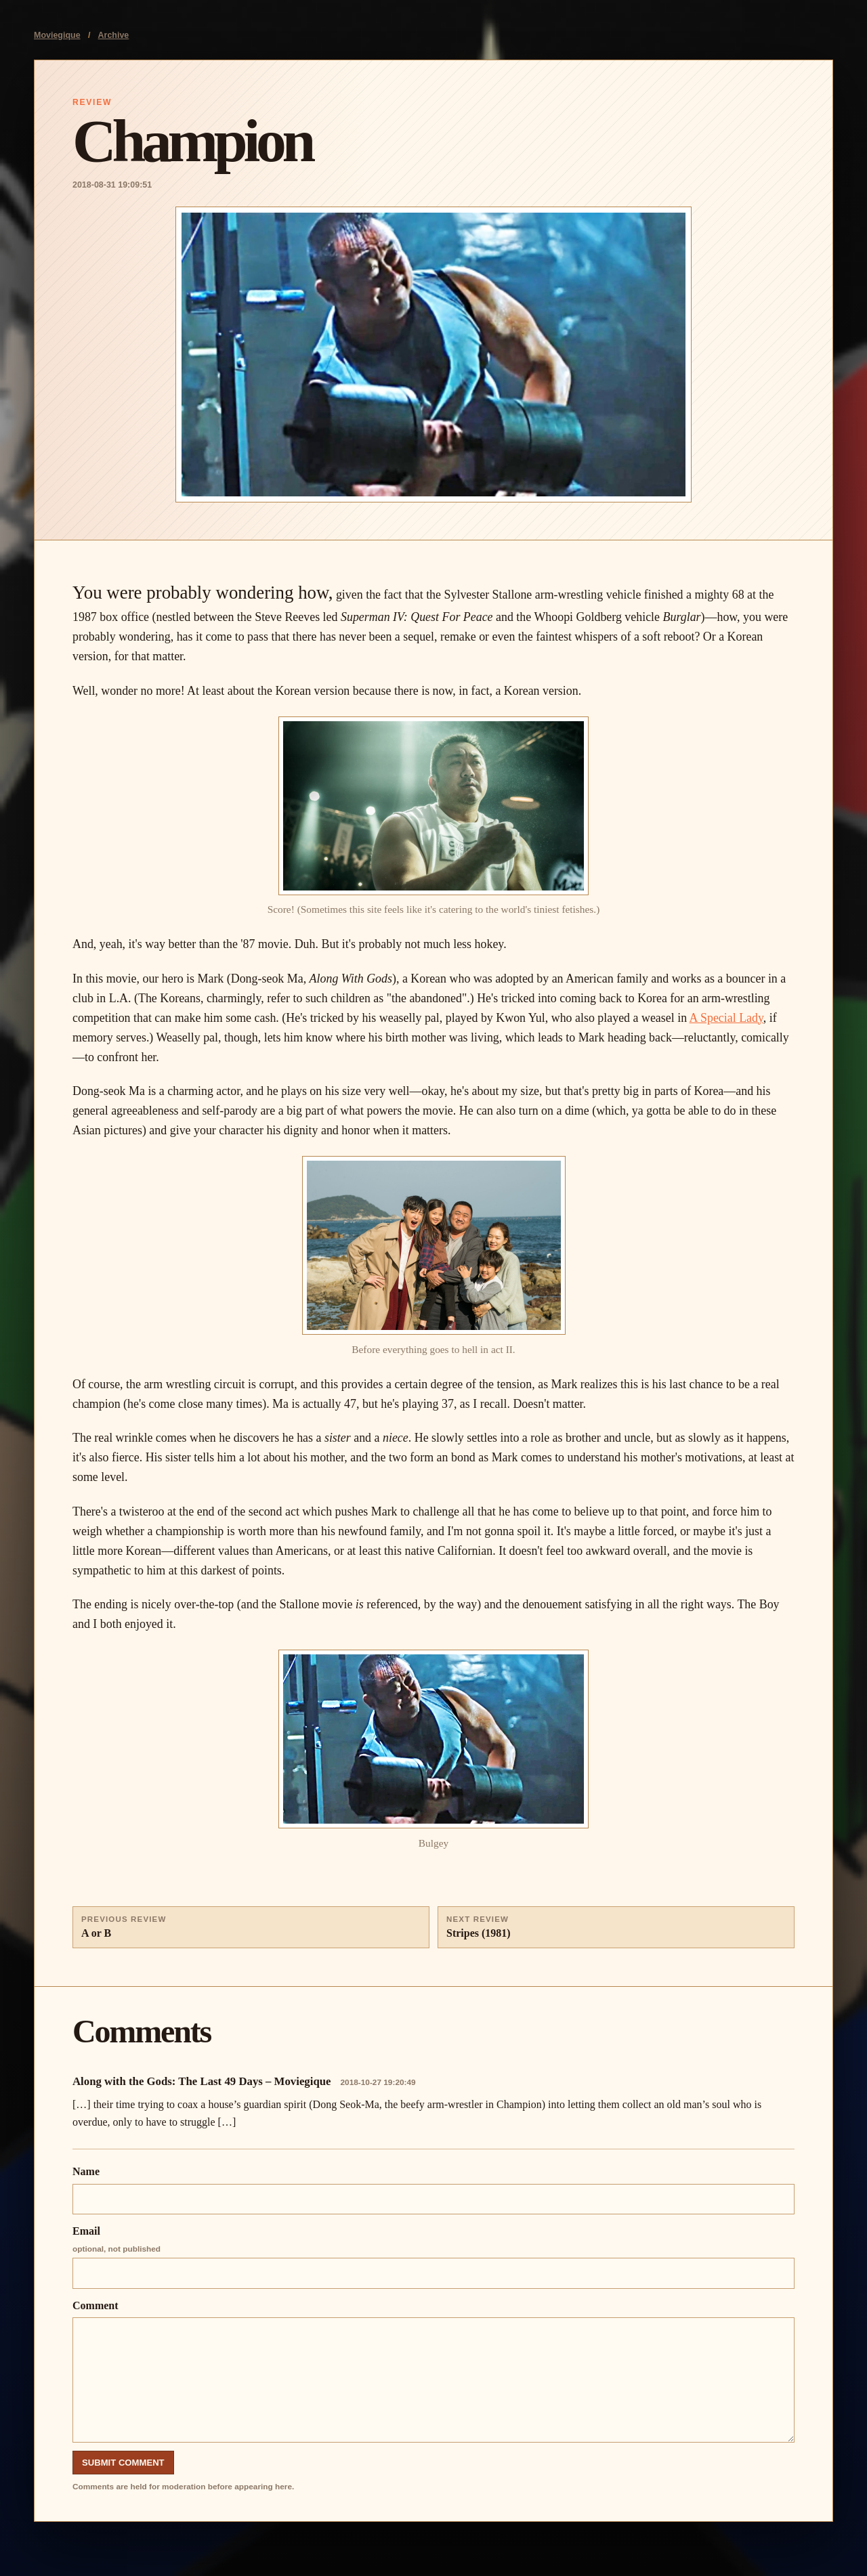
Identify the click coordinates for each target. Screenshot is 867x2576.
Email (433, 2257)
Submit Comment (123, 2462)
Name (433, 2190)
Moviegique (57, 35)
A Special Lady (726, 1018)
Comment (433, 2371)
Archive (113, 35)
